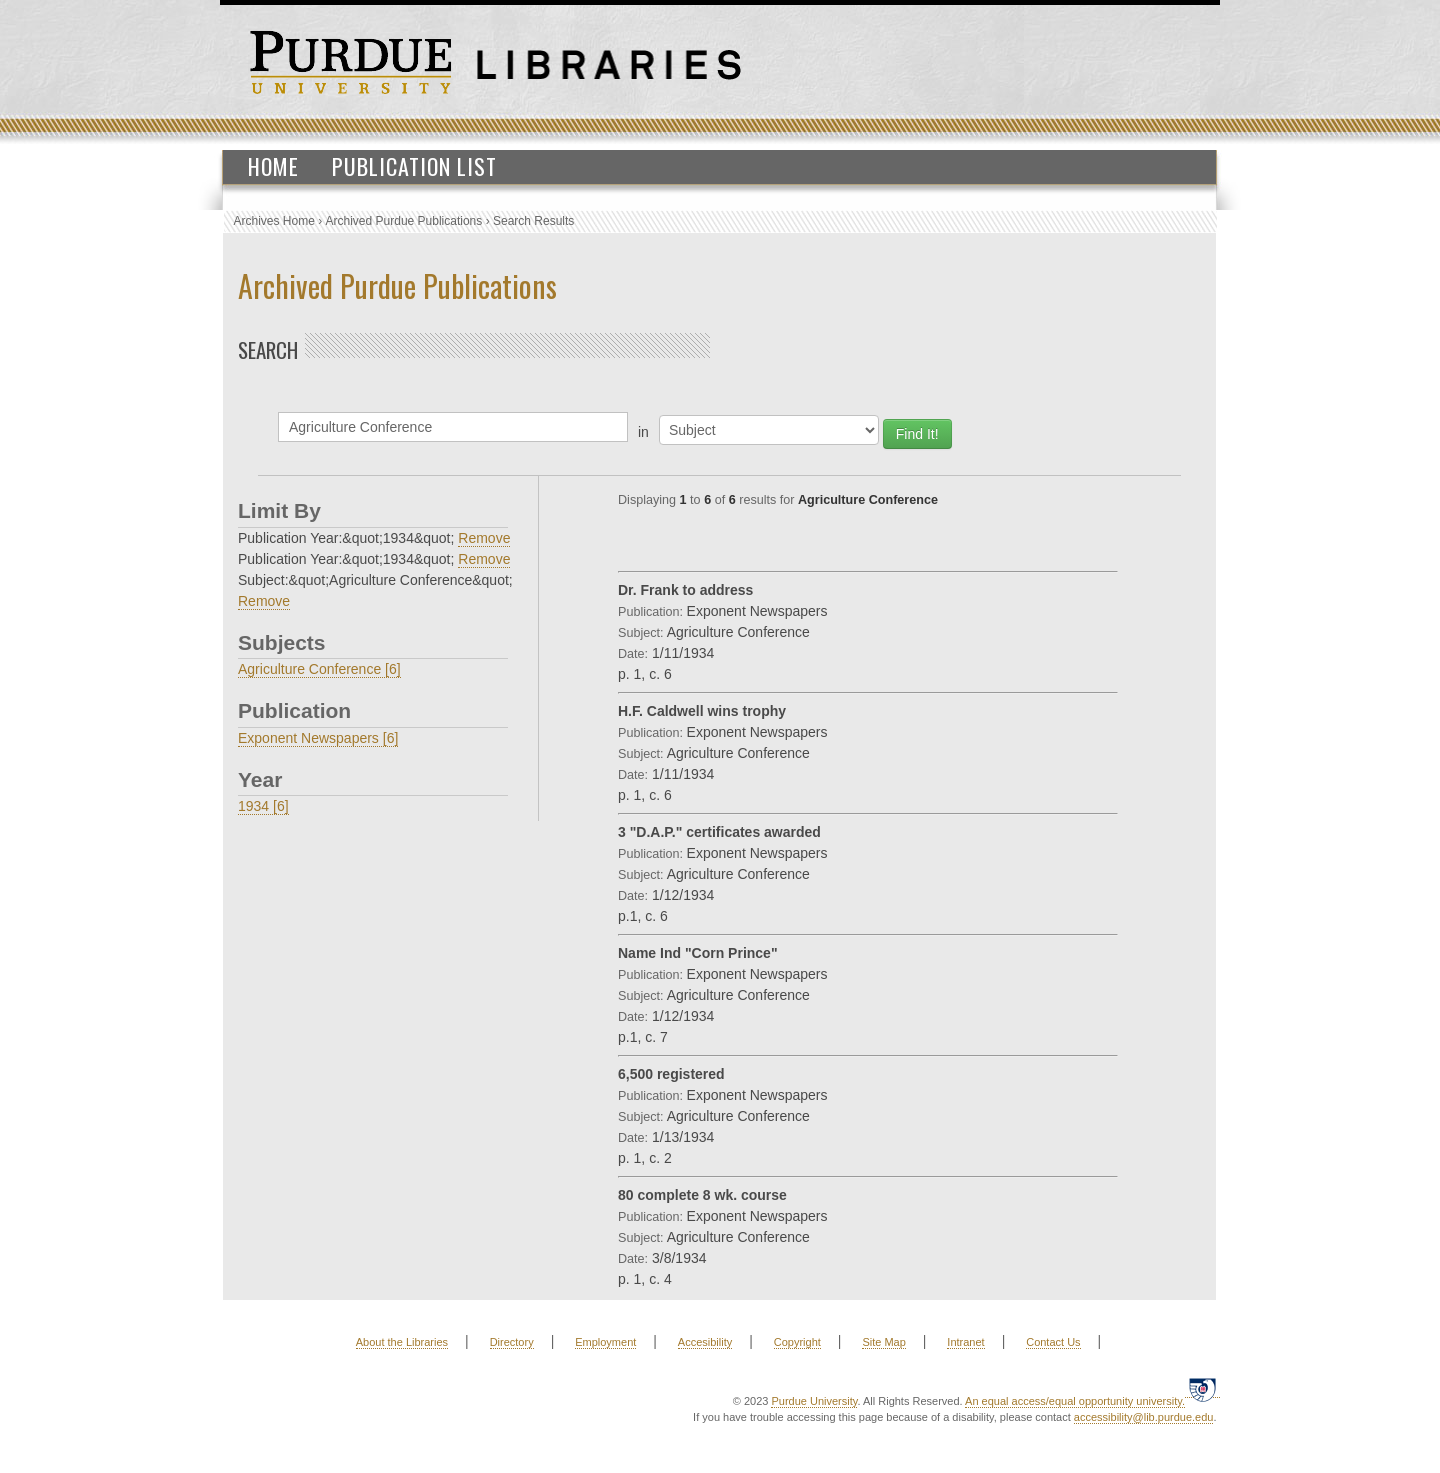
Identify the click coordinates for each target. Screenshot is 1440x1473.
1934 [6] (263, 806)
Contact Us (1053, 1342)
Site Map (883, 1342)
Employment (605, 1342)
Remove (484, 538)
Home (273, 166)
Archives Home (274, 221)
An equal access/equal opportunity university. (1075, 1401)
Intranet (965, 1342)
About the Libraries (402, 1342)
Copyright (797, 1342)
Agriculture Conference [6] (319, 669)
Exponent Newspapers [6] (318, 738)
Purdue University (814, 1401)
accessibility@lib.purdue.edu (1144, 1417)
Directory (512, 1342)
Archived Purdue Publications (404, 221)
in (643, 432)
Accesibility (705, 1342)
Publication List (414, 166)
